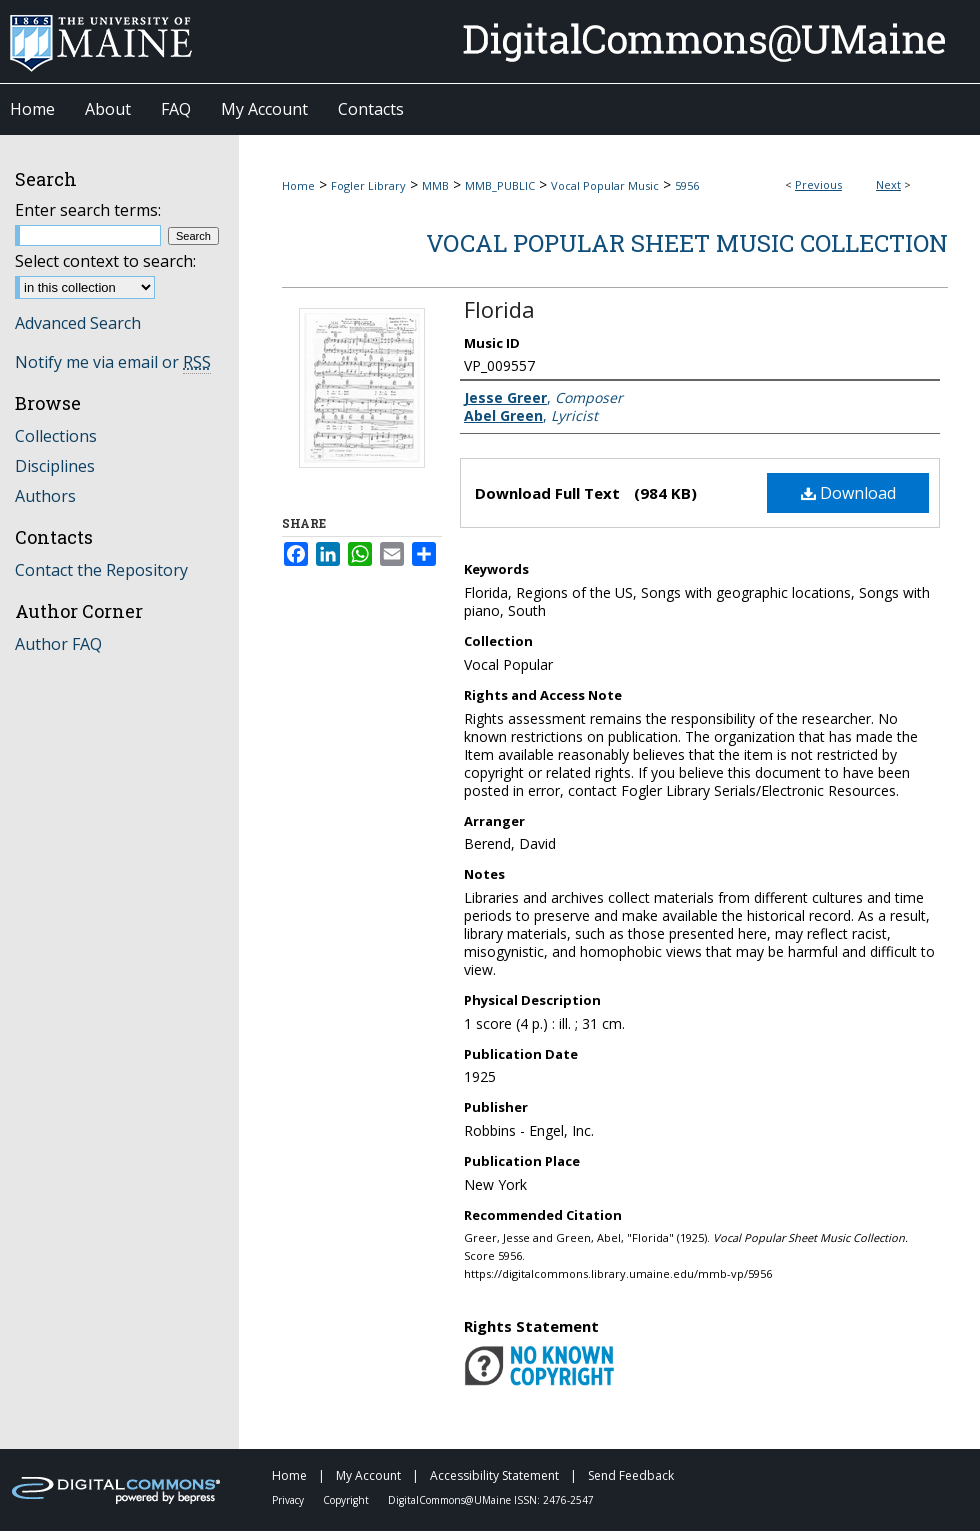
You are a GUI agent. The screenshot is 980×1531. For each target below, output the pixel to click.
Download (848, 493)
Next (888, 184)
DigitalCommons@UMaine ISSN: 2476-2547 (491, 1500)
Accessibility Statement (496, 1475)
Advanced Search (78, 323)
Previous (818, 184)
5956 (687, 185)
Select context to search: (105, 261)
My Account (370, 1475)
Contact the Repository (101, 570)
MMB (435, 185)
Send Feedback (631, 1475)
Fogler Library (368, 185)
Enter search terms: (88, 210)
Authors (45, 496)
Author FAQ (58, 644)
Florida (499, 309)
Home (298, 185)
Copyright (347, 1500)
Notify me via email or (113, 362)
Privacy (289, 1500)
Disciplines (55, 466)
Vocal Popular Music (605, 185)
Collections (56, 436)
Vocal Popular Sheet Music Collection (687, 243)
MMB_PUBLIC (500, 185)
